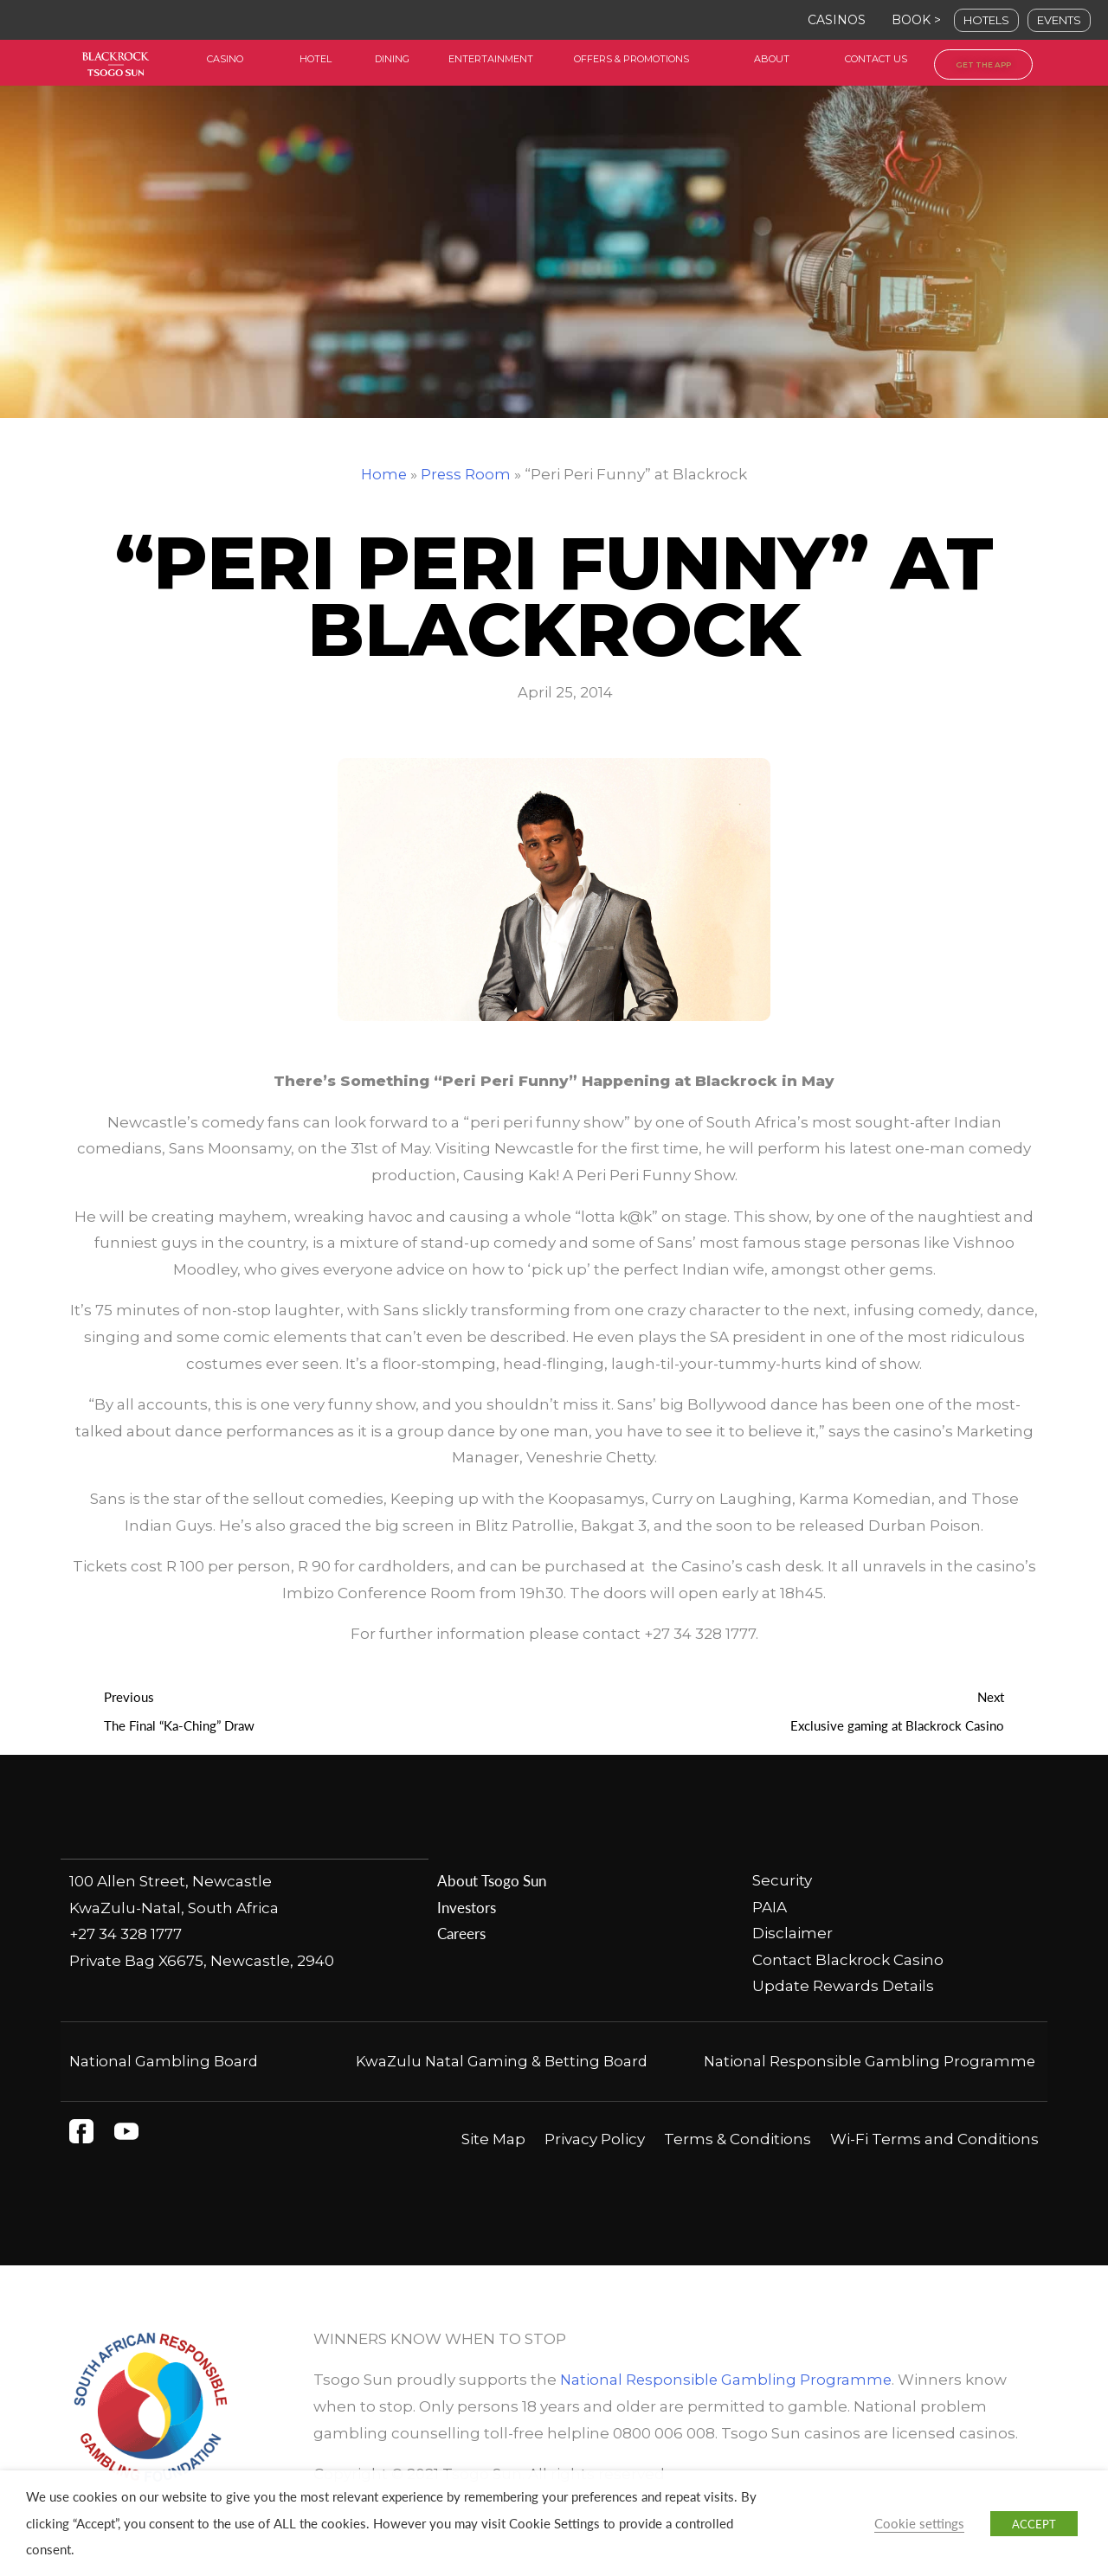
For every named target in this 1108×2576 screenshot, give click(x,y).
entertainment (490, 59)
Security (782, 1881)
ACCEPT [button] (1034, 2523)
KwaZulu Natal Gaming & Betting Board (501, 2062)
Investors (466, 1907)
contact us (876, 59)
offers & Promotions (631, 59)
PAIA (769, 1907)
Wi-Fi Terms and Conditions (934, 2166)
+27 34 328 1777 (125, 1934)
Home (384, 474)
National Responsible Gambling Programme (727, 2407)
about (771, 59)
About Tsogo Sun (491, 1881)
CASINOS (837, 20)
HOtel (316, 59)
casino (225, 59)
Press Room (467, 474)
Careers (461, 1934)
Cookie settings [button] (919, 2523)
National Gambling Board (165, 2062)
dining (392, 59)
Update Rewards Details (843, 1986)
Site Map (493, 2166)
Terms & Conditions (737, 2166)
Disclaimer (792, 1934)
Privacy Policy (594, 2166)
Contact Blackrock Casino (848, 1960)
